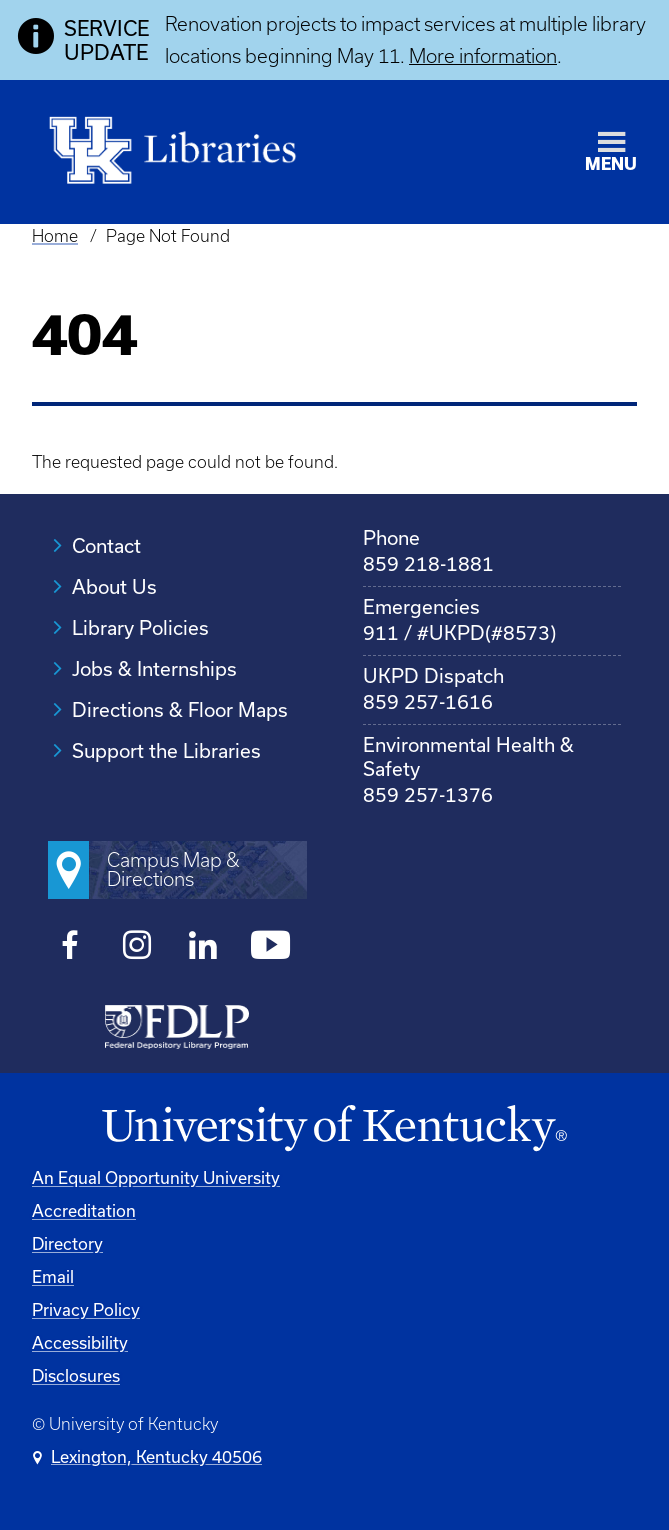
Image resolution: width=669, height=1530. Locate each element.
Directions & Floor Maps (180, 709)
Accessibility (80, 1342)
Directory (67, 1243)
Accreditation (84, 1210)
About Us (114, 586)
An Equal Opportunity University (156, 1177)
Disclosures (76, 1375)
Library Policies (140, 627)
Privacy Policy (86, 1309)
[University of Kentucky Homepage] (334, 1129)
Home (55, 236)
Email (53, 1276)
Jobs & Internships (154, 668)
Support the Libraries (166, 750)
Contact (106, 545)
